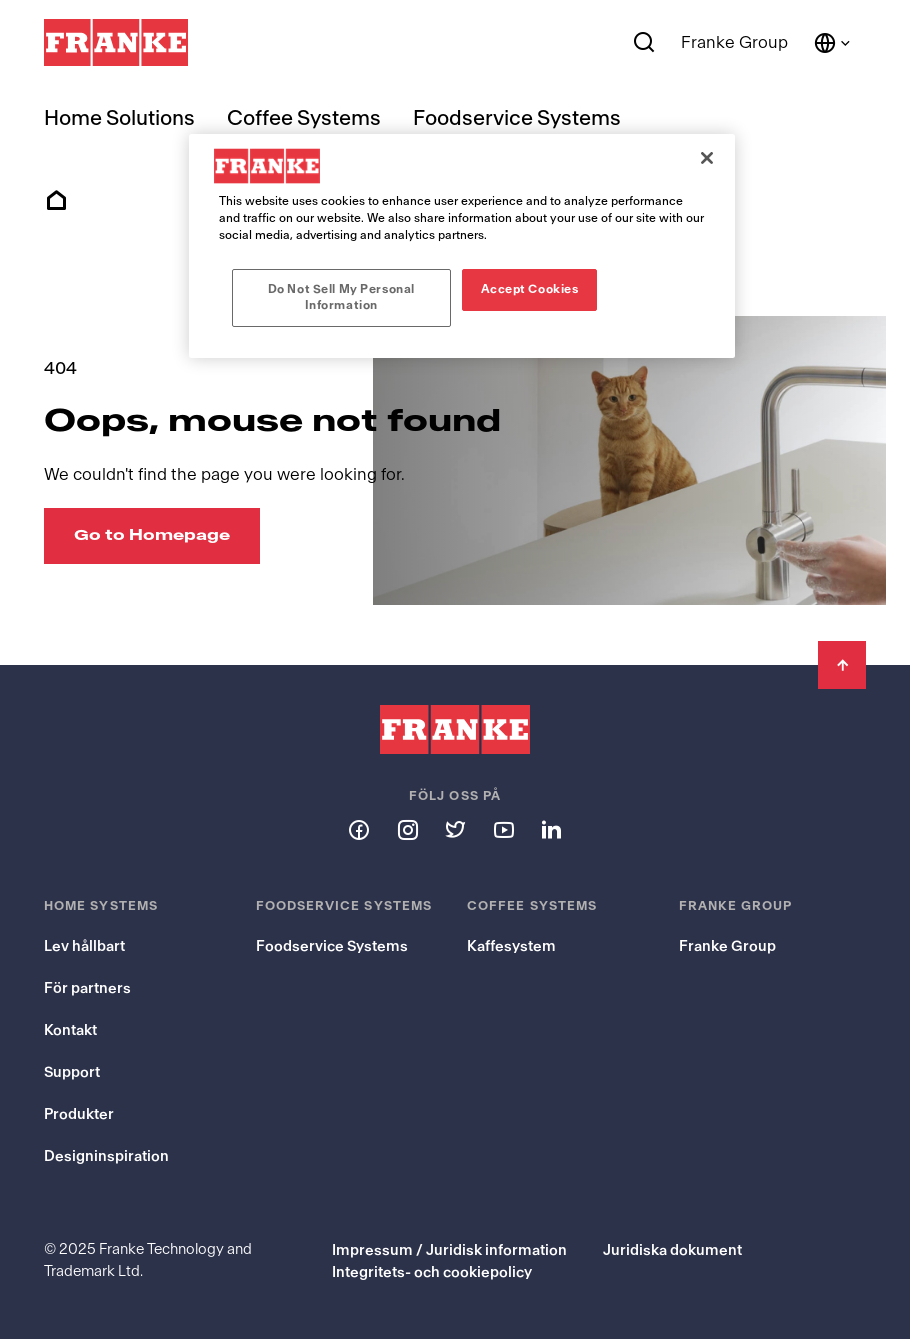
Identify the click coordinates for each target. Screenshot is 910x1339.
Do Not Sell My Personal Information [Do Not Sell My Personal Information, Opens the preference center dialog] (341, 297)
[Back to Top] (842, 665)
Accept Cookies (530, 289)
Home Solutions (119, 118)
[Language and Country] (833, 43)
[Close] (707, 158)
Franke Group (734, 42)
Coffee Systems (304, 118)
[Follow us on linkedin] (551, 829)
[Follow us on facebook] (359, 829)
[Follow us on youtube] (503, 829)
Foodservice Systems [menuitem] (517, 118)
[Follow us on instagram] (407, 829)
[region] (462, 246)
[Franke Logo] (116, 43)
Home (56, 201)
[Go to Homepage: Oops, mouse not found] (152, 536)
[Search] (644, 43)
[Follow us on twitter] (455, 829)
